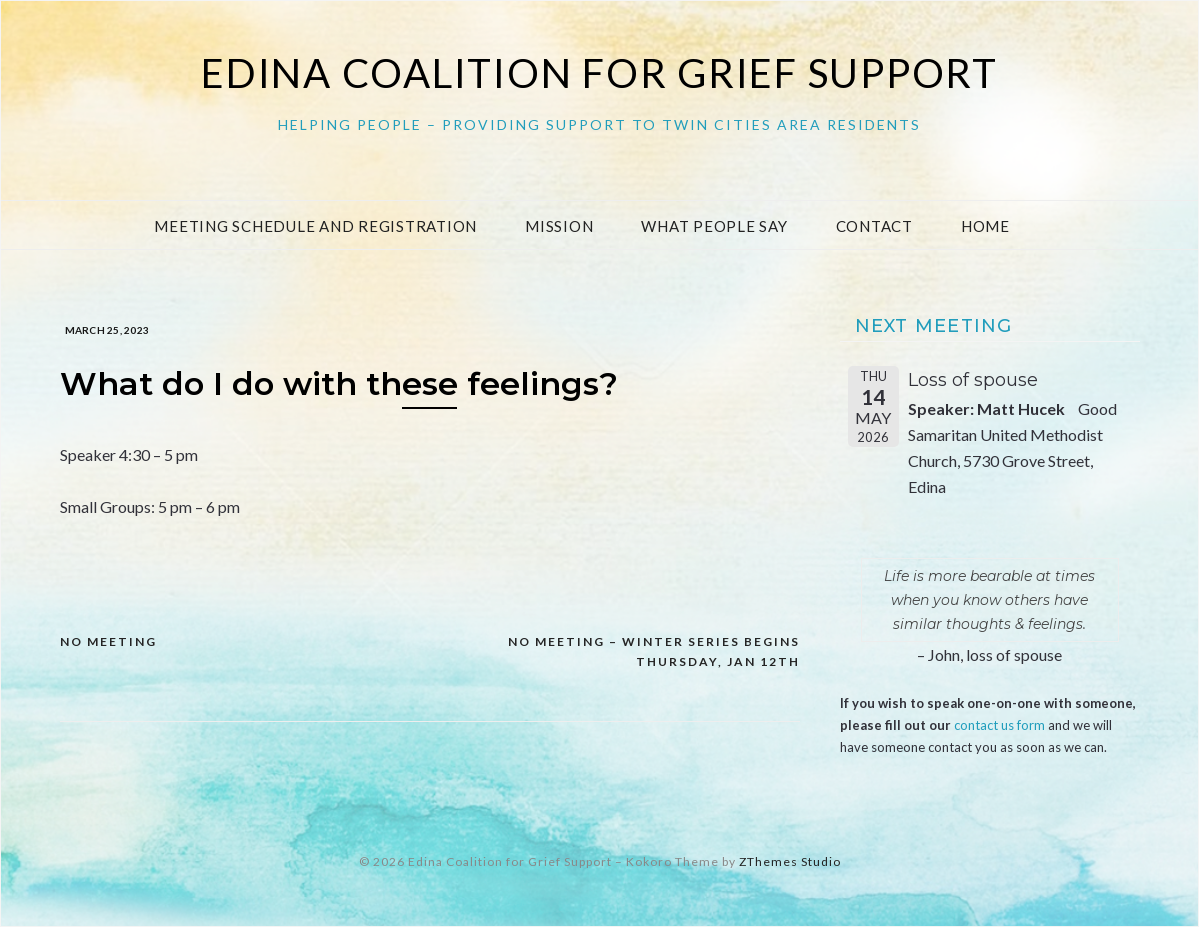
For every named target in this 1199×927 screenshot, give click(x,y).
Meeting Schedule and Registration (315, 226)
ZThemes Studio (790, 861)
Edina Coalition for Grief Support (599, 73)
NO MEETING (108, 641)
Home (985, 226)
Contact (874, 226)
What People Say (714, 226)
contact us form (999, 725)
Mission (559, 226)
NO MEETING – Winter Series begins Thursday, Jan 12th (654, 651)
